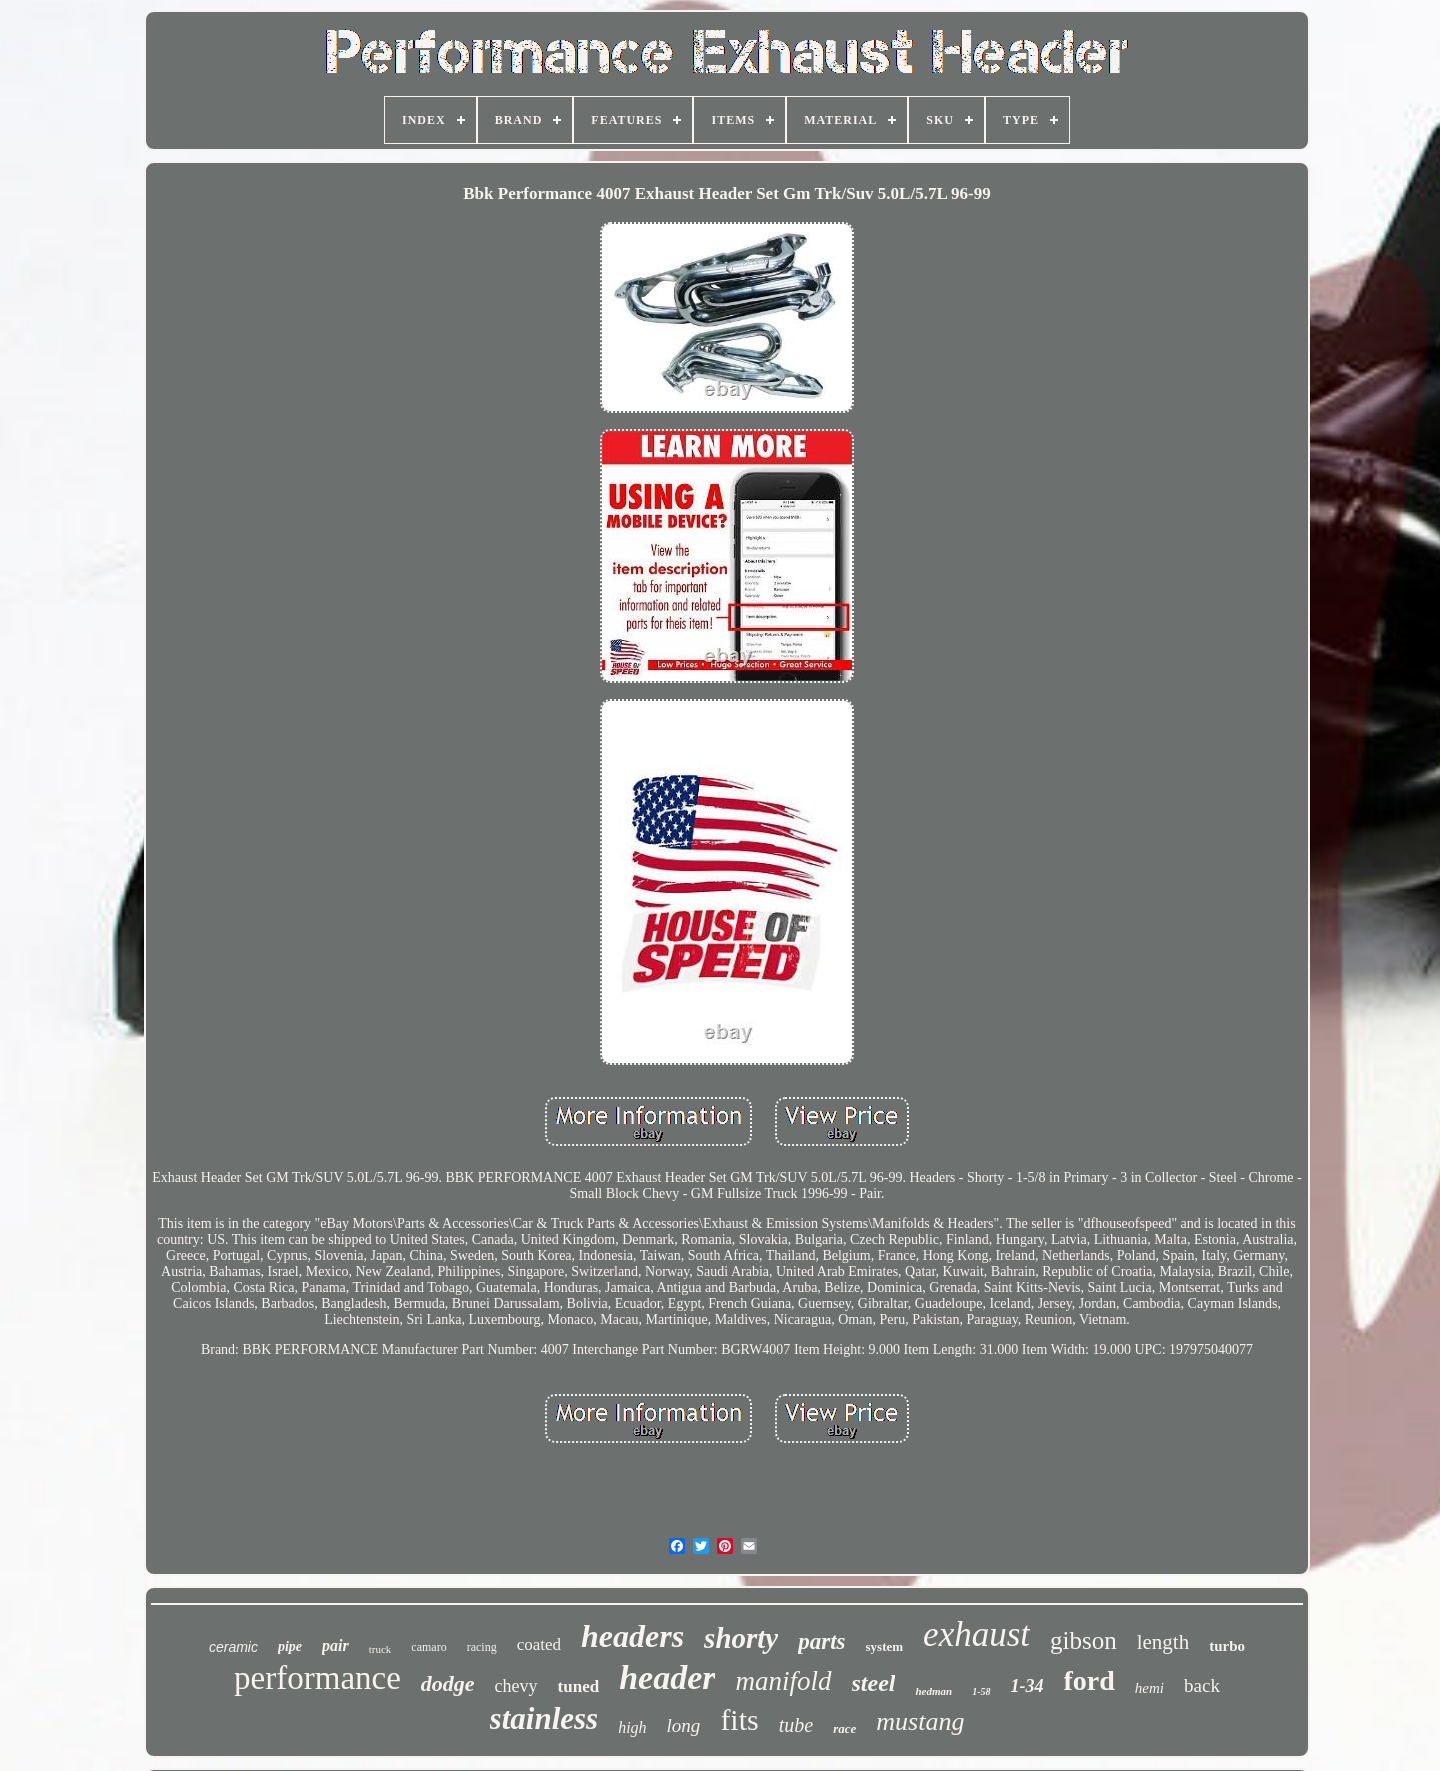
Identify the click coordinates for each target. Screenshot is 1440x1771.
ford (1089, 1680)
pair (335, 1645)
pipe (290, 1646)
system (885, 1646)
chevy (516, 1686)
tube (796, 1725)
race (844, 1728)
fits (739, 1719)
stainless (544, 1718)
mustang (920, 1721)
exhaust (976, 1634)
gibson (1083, 1640)
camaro (428, 1647)
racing (482, 1647)
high (632, 1727)
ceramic (233, 1647)
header (667, 1677)
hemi (1149, 1688)
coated (539, 1644)
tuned (579, 1686)
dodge (448, 1683)
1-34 (1027, 1686)
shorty (741, 1638)
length (1163, 1642)
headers (632, 1636)
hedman (933, 1691)
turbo (1227, 1646)
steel (874, 1683)
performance (317, 1678)
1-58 (981, 1691)
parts (821, 1641)
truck (380, 1649)
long (684, 1725)
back (1202, 1685)
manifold (783, 1681)
